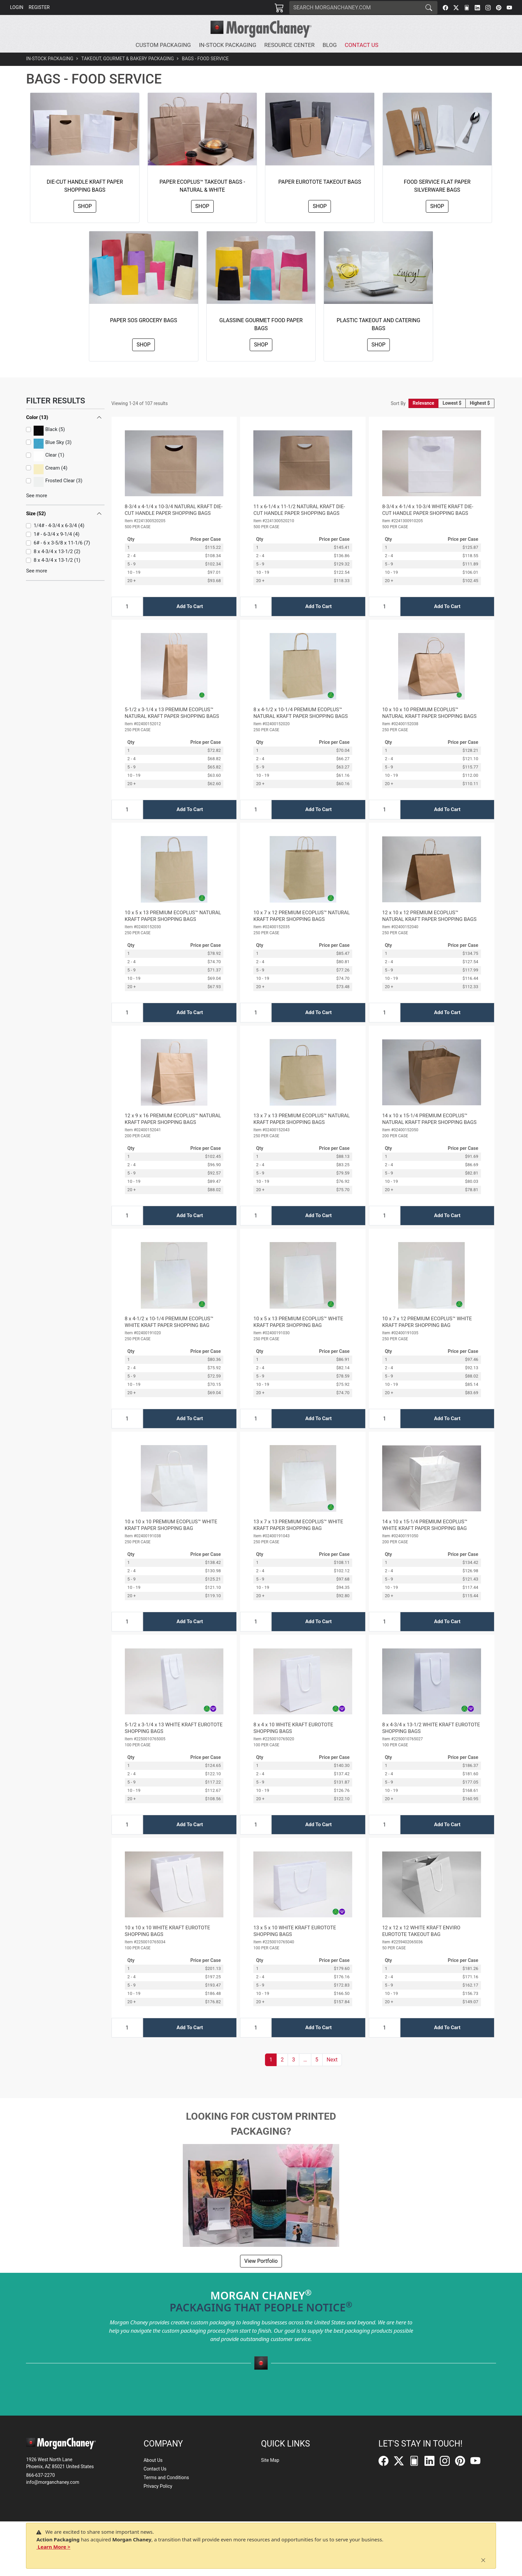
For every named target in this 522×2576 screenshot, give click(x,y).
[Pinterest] (498, 7)
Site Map (270, 2460)
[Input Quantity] (127, 606)
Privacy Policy (157, 2486)
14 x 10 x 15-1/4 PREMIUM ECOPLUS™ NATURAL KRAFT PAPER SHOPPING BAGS (429, 1119)
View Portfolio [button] (261, 2261)
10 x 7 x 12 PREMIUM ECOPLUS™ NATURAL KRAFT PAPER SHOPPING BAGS (301, 916)
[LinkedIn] (477, 7)
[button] (164, 45)
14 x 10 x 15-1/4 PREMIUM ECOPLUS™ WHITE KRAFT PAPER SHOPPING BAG (424, 1525)
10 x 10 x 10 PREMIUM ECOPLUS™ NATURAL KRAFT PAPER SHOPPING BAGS (429, 713)
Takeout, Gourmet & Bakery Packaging (127, 58)
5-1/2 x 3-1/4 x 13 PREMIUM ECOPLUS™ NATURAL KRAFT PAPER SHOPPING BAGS (172, 713)
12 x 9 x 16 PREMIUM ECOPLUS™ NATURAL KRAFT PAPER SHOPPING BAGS (173, 1119)
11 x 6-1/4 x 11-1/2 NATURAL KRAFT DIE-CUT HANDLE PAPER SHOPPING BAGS (299, 510)
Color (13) (37, 417)
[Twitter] (456, 7)
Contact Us (154, 2468)
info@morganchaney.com (52, 2482)
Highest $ (480, 403)
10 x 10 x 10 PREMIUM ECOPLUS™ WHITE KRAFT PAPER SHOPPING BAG (171, 1525)
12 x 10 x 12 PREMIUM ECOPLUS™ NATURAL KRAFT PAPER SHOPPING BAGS (429, 916)
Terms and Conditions (166, 2477)
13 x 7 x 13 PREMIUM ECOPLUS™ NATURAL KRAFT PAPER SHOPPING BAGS (301, 1119)
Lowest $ (451, 403)
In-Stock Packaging (49, 58)
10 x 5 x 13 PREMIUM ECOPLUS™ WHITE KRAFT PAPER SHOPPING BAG (298, 1322)
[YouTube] (509, 7)
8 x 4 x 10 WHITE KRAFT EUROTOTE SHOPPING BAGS (293, 1728)
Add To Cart (189, 606)
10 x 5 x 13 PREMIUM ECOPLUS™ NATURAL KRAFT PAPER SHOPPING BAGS (173, 916)
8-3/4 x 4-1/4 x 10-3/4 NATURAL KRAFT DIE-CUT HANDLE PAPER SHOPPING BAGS (174, 510)
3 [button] (293, 2059)
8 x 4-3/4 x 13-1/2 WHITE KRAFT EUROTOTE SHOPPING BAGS (431, 1728)
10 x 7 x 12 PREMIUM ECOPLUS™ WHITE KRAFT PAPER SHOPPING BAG (427, 1322)
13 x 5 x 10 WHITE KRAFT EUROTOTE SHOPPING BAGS (294, 1931)
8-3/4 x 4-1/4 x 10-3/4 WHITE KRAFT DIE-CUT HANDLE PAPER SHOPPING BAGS (427, 510)
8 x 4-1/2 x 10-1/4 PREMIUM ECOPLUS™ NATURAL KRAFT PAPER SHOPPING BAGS (300, 713)
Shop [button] (85, 206)
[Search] (354, 7)
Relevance (423, 403)
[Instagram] (488, 7)
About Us (152, 2460)
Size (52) (36, 514)
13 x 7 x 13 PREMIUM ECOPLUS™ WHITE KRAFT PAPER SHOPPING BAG (298, 1525)
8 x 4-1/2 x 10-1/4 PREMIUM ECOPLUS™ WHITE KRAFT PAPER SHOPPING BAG (169, 1322)
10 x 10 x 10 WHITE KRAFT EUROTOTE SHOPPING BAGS (167, 1931)
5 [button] (316, 2059)
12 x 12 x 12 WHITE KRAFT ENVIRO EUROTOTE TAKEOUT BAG (421, 1931)
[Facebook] (445, 7)
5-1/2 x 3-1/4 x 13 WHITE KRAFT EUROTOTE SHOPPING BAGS (174, 1728)
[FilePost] (466, 7)
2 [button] (282, 2059)
